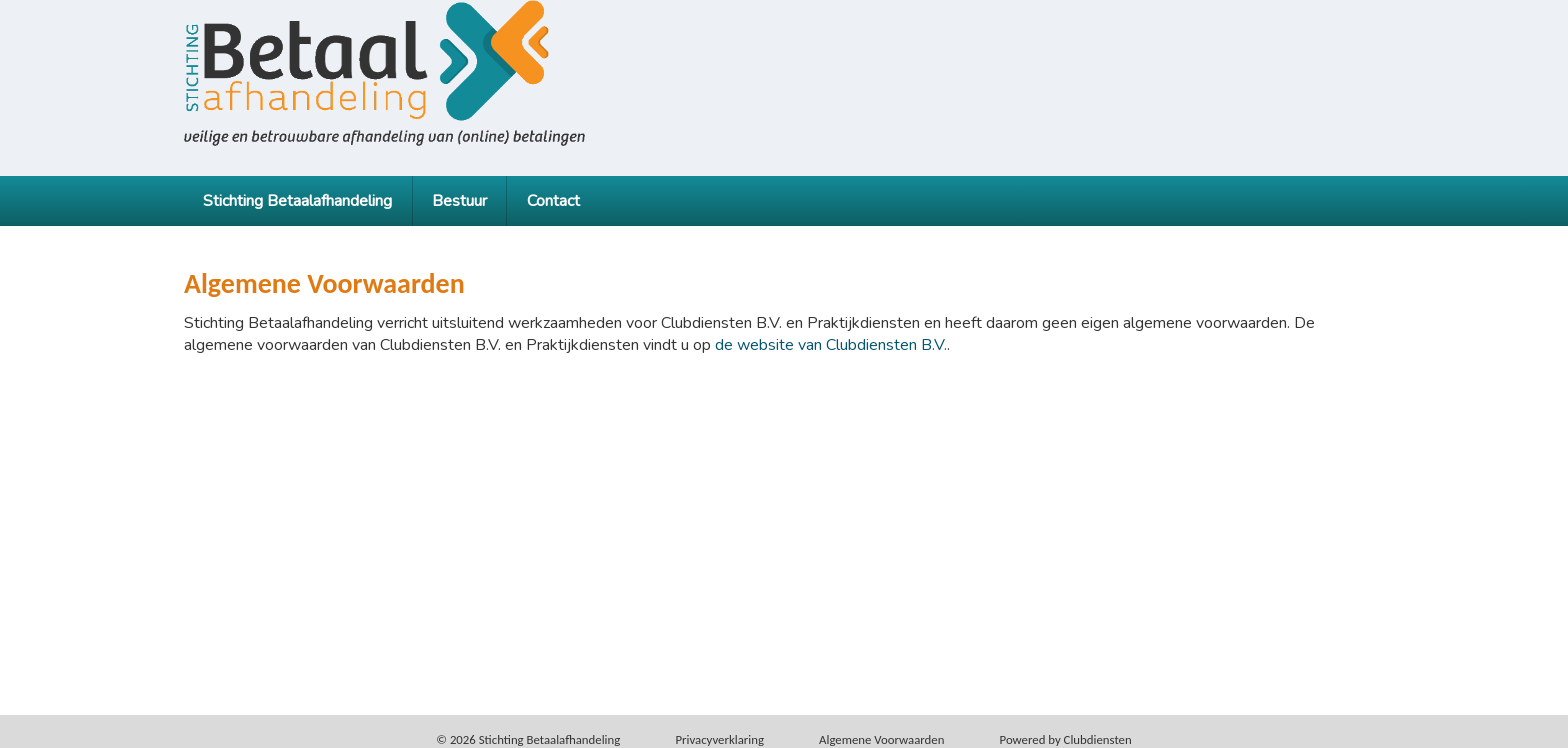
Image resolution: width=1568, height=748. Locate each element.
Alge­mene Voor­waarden (881, 739)
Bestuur (459, 201)
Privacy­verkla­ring (719, 739)
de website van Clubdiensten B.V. (831, 345)
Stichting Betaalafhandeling (297, 201)
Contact (553, 201)
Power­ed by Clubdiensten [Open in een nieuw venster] (1066, 739)
